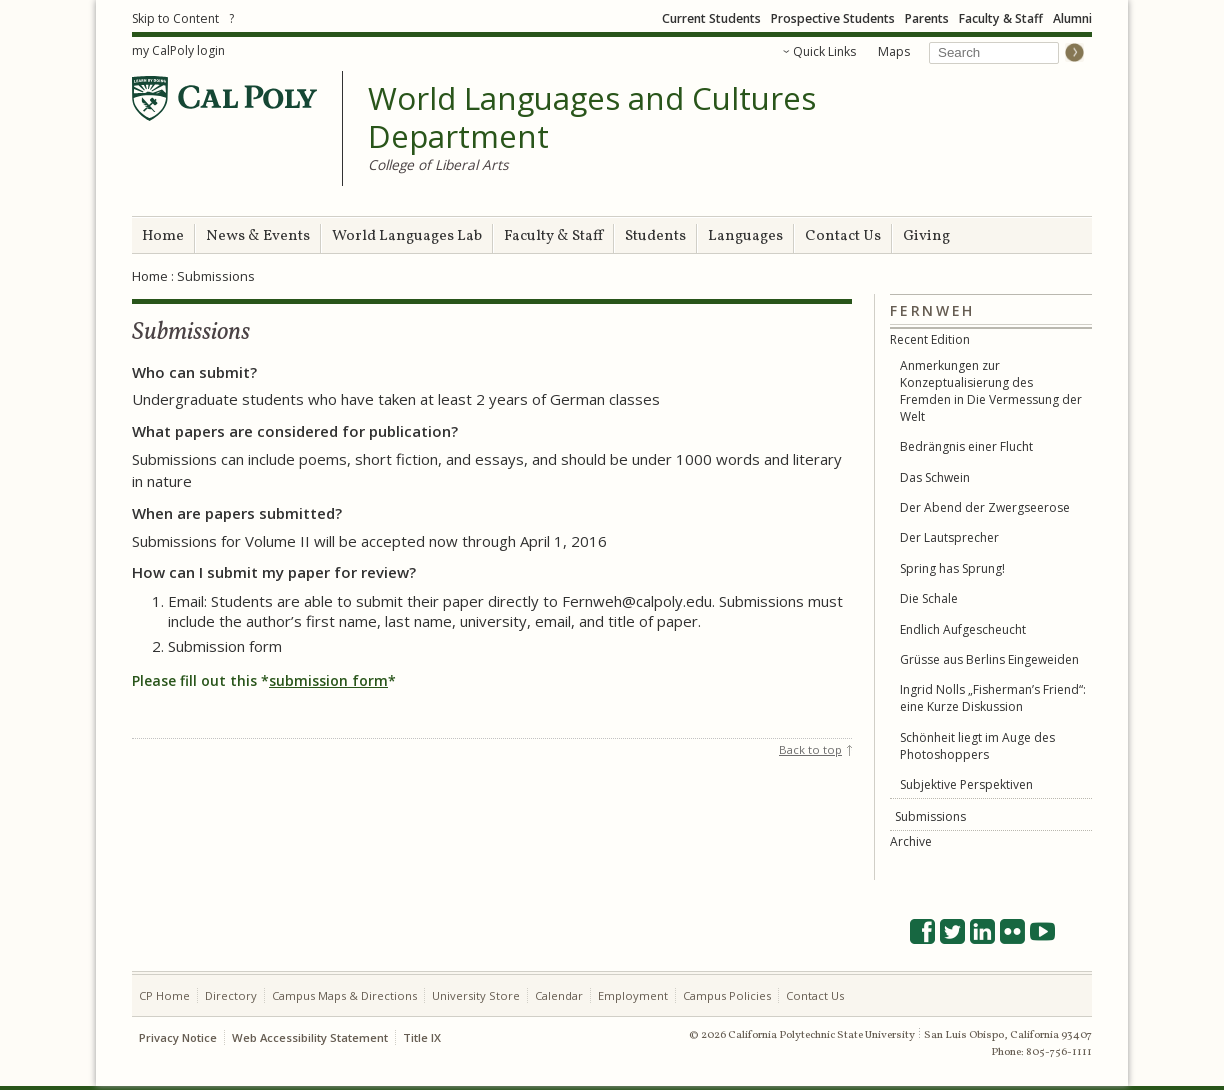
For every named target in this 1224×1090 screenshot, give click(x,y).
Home (163, 236)
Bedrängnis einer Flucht (966, 446)
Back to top (810, 749)
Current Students (711, 18)
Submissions (930, 816)
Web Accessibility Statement (310, 1037)
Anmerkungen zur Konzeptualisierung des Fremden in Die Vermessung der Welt (991, 391)
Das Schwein (935, 477)
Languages (745, 236)
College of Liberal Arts (438, 164)
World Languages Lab (407, 236)
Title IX (422, 1037)
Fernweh (932, 310)
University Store (476, 995)
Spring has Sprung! (952, 568)
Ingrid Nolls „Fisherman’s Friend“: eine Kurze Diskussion (993, 698)
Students (655, 236)
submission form (328, 680)
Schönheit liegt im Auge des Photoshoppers (977, 746)
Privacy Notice (178, 1037)
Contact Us (843, 236)
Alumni (1072, 18)
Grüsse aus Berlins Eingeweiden (989, 659)
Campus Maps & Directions (344, 995)
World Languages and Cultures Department (592, 117)
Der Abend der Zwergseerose (985, 507)
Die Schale (929, 598)
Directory (231, 995)
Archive (911, 841)
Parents (927, 18)
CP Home (164, 995)
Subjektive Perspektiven (966, 784)
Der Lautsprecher (949, 537)
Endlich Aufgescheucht (963, 629)
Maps (894, 51)
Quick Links (824, 51)
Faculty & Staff (1001, 18)
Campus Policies (727, 995)
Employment (633, 995)
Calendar (559, 995)
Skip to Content (175, 18)
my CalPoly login (178, 50)
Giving (926, 236)
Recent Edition (930, 339)
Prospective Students (833, 18)
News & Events (258, 236)
